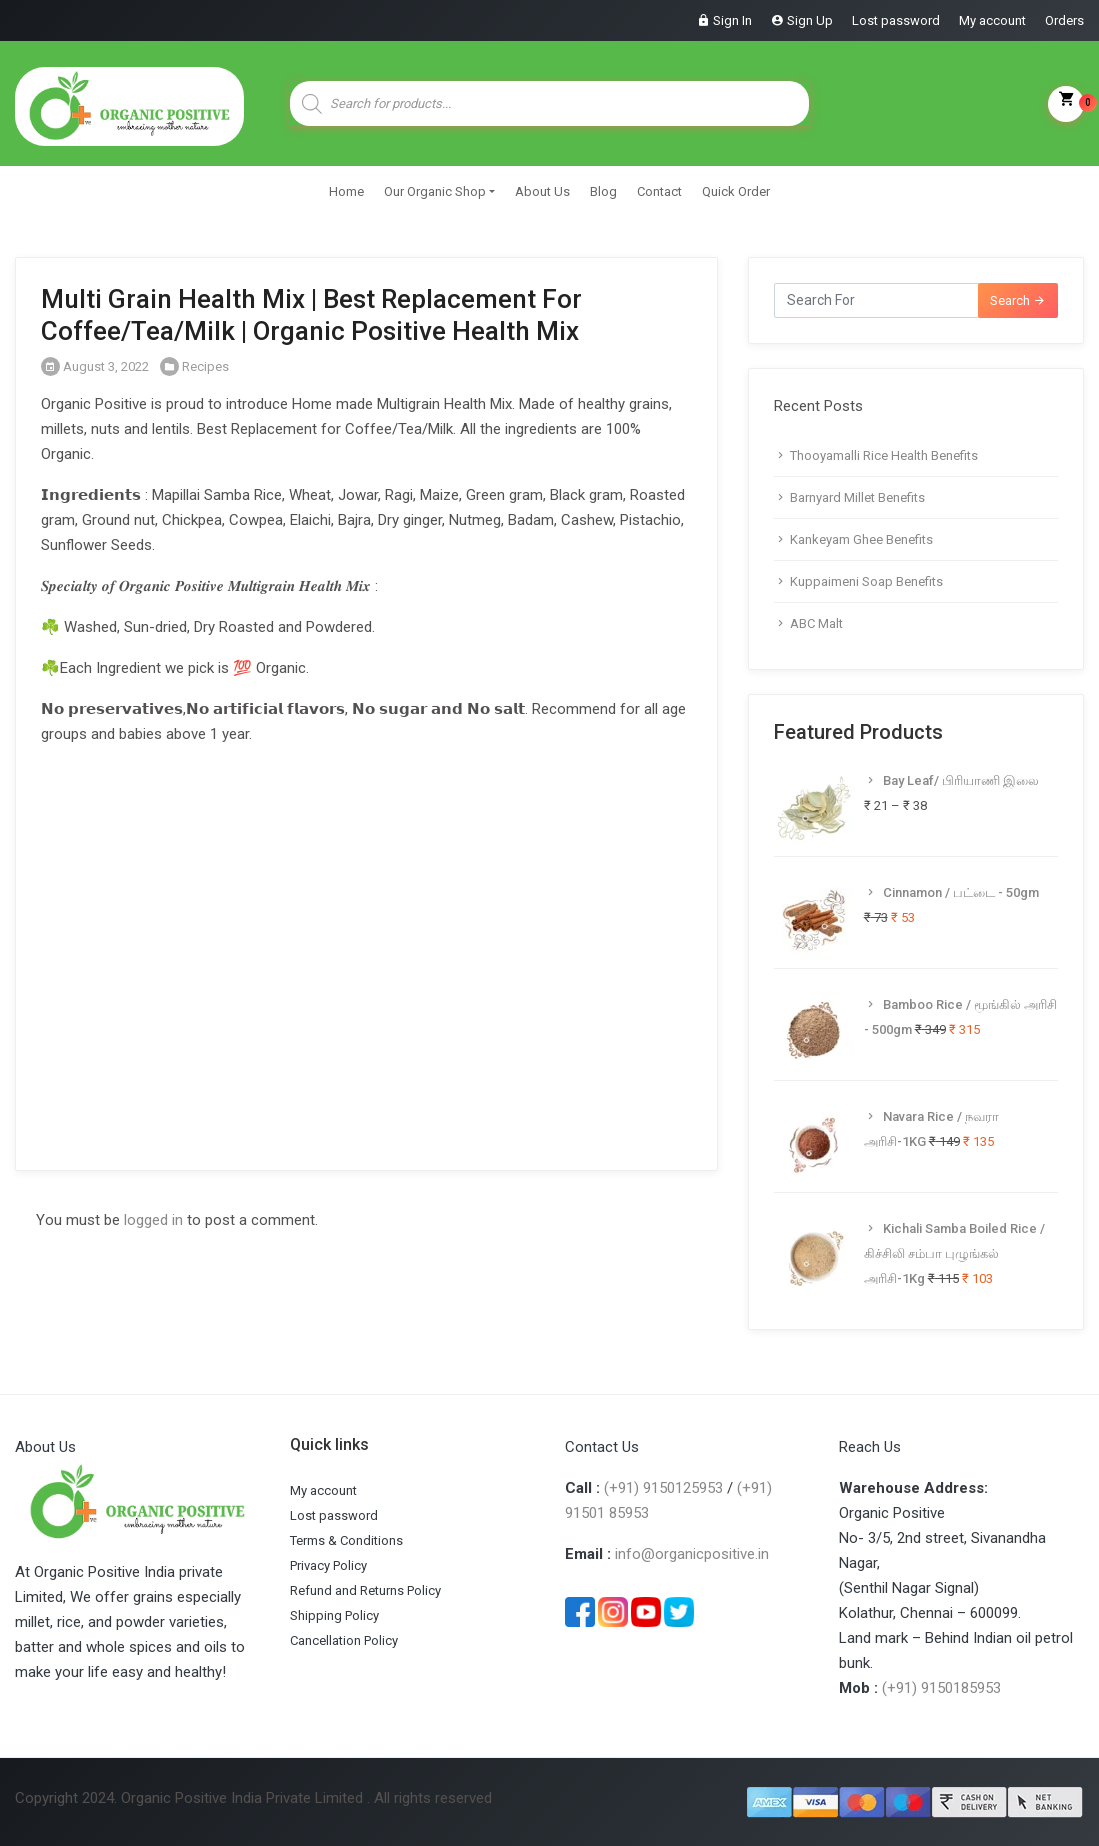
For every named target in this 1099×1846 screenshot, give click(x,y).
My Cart (1066, 104)
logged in (153, 1220)
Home (346, 191)
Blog (603, 191)
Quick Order (736, 191)
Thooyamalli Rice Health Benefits (884, 455)
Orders (1064, 20)
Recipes (205, 366)
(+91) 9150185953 (941, 1688)
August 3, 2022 (95, 366)
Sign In (732, 20)
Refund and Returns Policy (365, 1590)
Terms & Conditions (346, 1540)
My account (992, 20)
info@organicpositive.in (692, 1554)
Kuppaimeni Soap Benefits (866, 581)
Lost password (896, 20)
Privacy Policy (328, 1565)
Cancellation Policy (344, 1640)
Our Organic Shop (435, 191)
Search (1018, 300)
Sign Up (810, 20)
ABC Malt (816, 623)
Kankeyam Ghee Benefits (861, 539)
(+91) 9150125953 (663, 1488)
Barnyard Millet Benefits (857, 497)
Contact (659, 191)
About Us (542, 191)
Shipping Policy (334, 1615)
